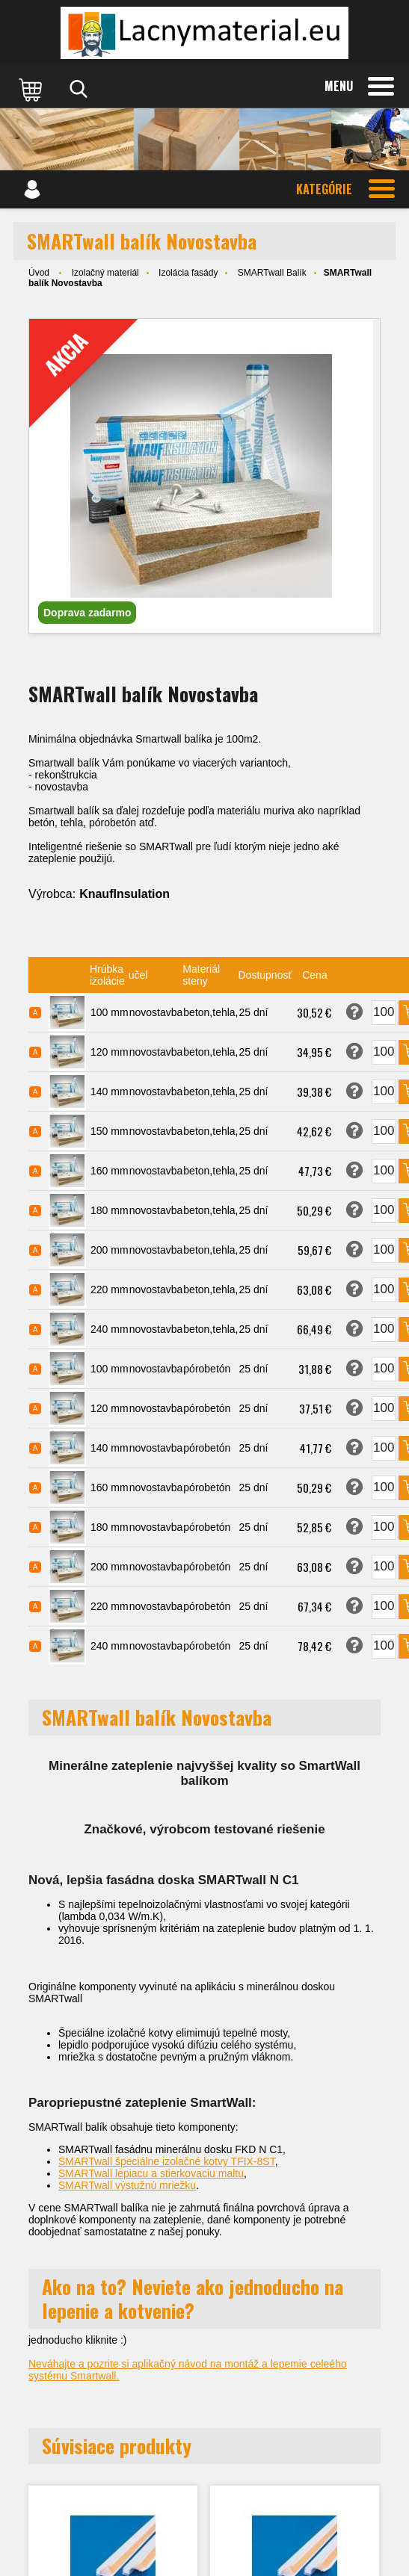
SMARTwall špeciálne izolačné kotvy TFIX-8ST (166, 2161)
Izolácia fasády (188, 272)
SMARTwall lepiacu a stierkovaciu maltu (151, 2173)
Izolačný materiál (105, 272)
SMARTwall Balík (272, 272)
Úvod (38, 272)
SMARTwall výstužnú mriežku (127, 2185)
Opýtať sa (354, 1011)
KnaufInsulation (124, 894)
